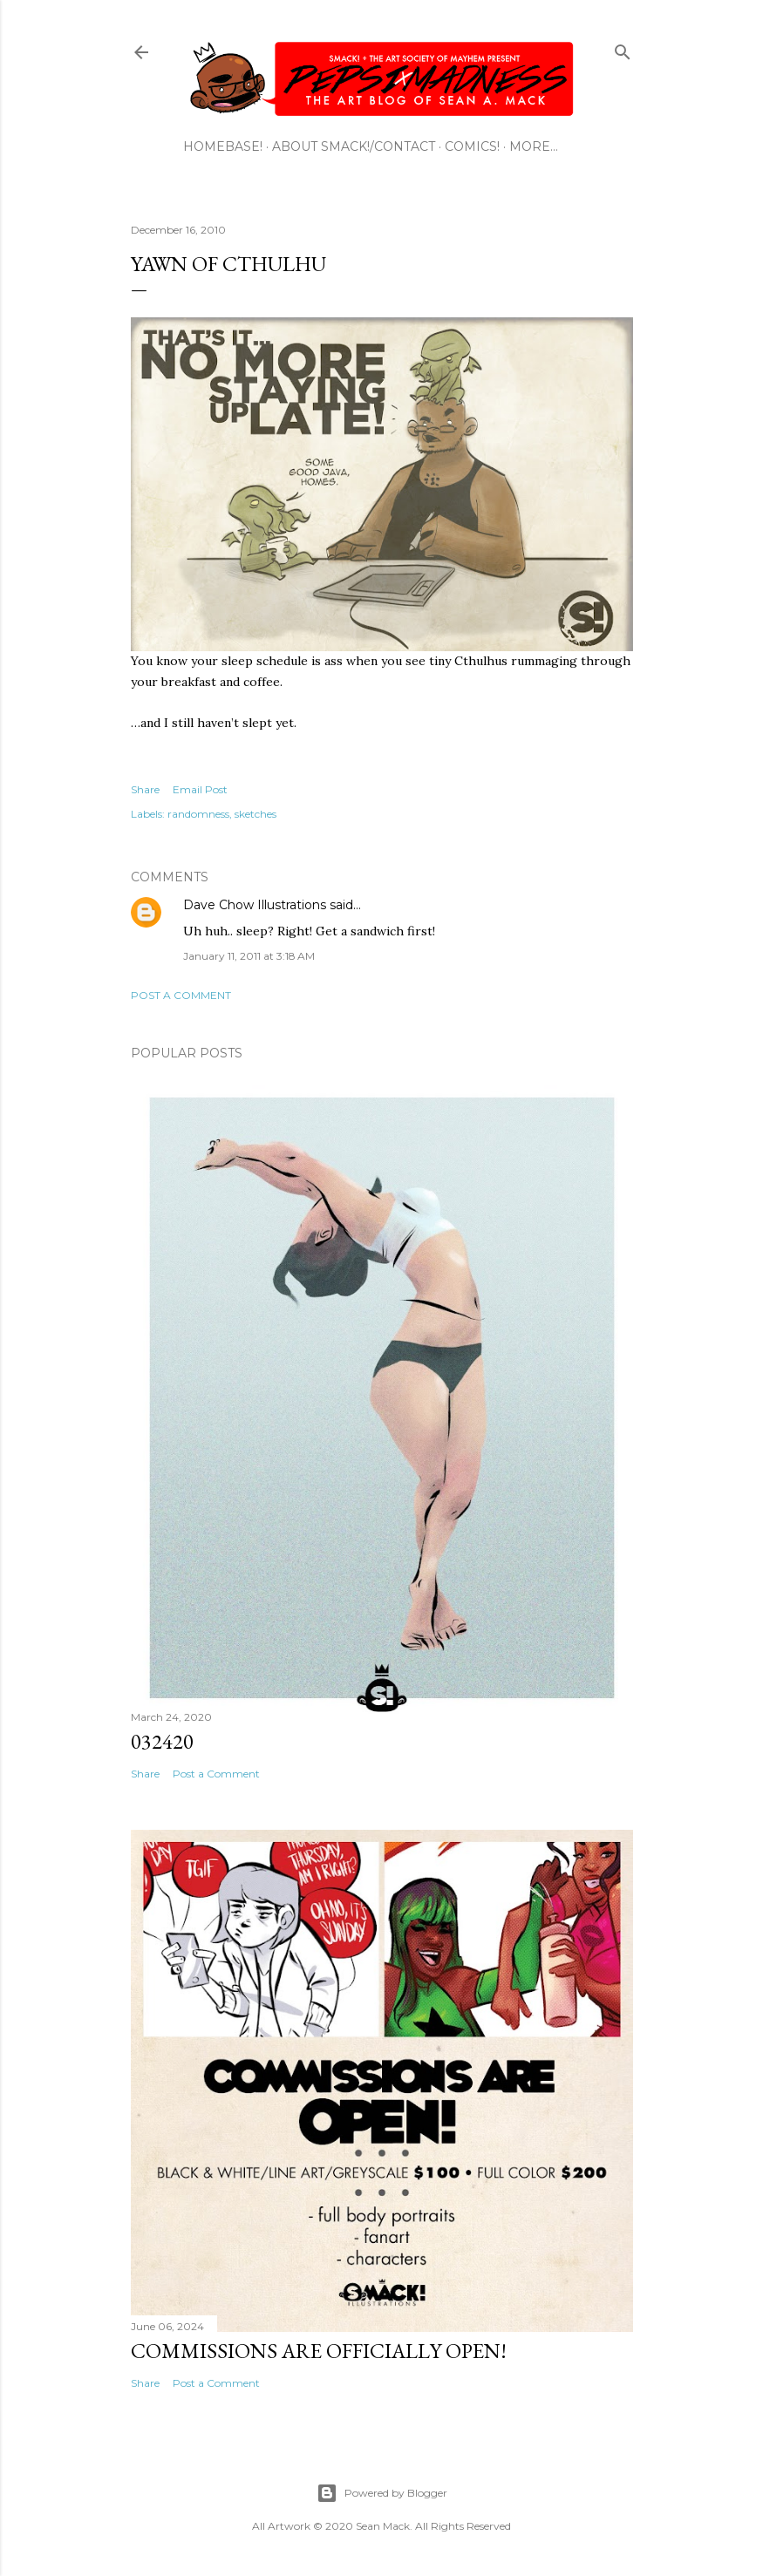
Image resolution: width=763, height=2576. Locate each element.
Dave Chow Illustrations (254, 905)
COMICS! (472, 146)
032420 (162, 1741)
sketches (255, 813)
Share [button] (145, 789)
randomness (198, 813)
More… (533, 146)
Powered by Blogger (382, 2493)
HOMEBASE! (222, 146)
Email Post (200, 789)
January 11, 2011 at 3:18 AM (249, 955)
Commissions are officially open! (319, 2350)
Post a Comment (181, 995)
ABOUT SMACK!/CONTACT (353, 146)
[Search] (622, 48)
